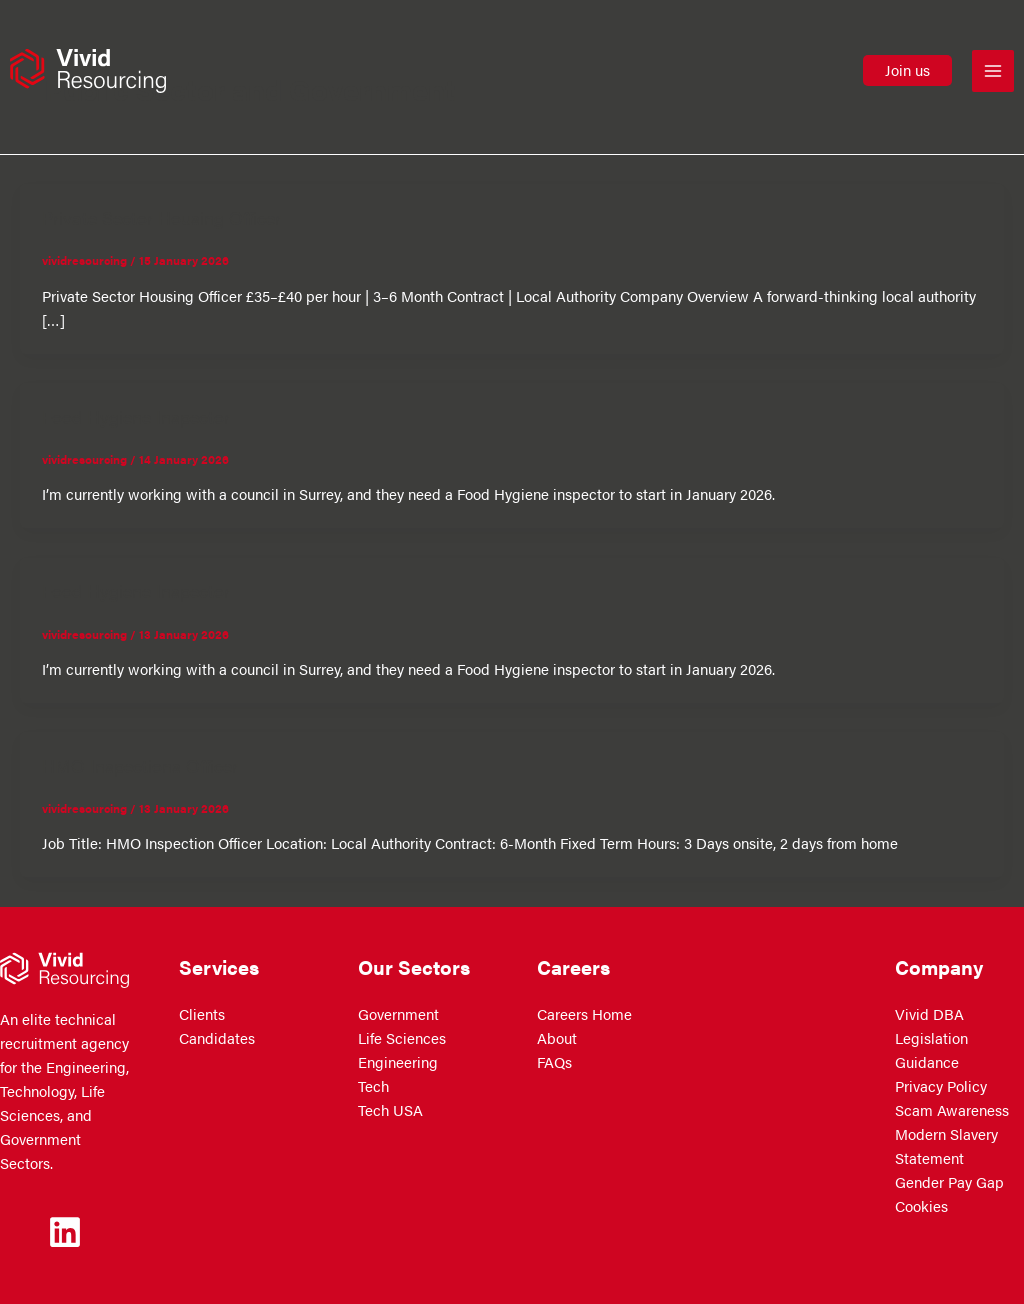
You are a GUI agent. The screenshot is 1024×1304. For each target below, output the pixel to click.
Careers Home (584, 1014)
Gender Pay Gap (949, 1182)
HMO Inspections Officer (140, 765)
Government (398, 1014)
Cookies (921, 1206)
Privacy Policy (941, 1086)
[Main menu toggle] (993, 71)
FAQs (554, 1062)
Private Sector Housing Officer (161, 217)
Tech (373, 1086)
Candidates (217, 1038)
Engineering (398, 1062)
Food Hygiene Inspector (136, 416)
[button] (907, 70)
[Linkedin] (65, 1232)
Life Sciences (402, 1038)
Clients (202, 1014)
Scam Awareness (952, 1110)
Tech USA (390, 1110)
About (557, 1038)
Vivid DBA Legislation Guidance (931, 1038)
